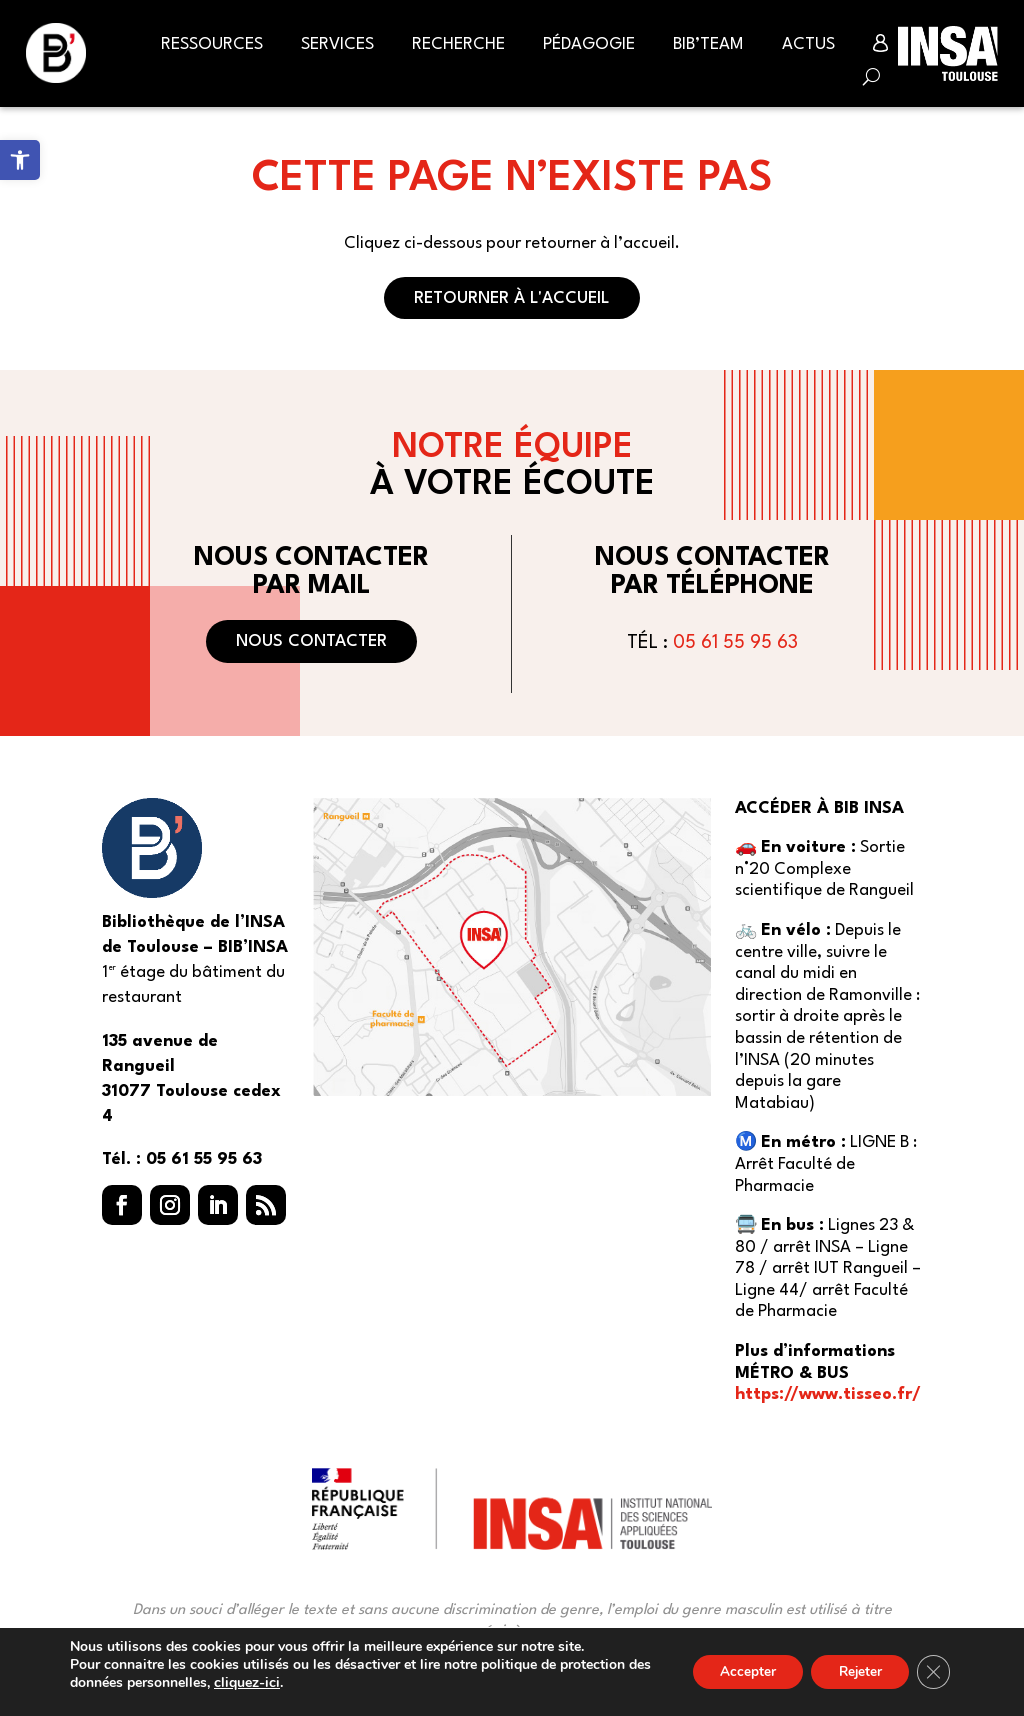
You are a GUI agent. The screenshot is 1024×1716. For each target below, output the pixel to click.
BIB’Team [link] (708, 44)
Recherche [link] (458, 44)
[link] (20, 160)
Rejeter (853, 1671)
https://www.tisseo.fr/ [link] (828, 1394)
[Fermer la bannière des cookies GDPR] (932, 1672)
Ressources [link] (212, 44)
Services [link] (337, 44)
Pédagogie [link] (589, 44)
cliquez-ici (273, 1683)
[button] (122, 1205)
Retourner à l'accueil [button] (512, 298)
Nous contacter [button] (311, 641)
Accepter (735, 1671)
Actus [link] (808, 44)
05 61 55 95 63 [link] (735, 643)
